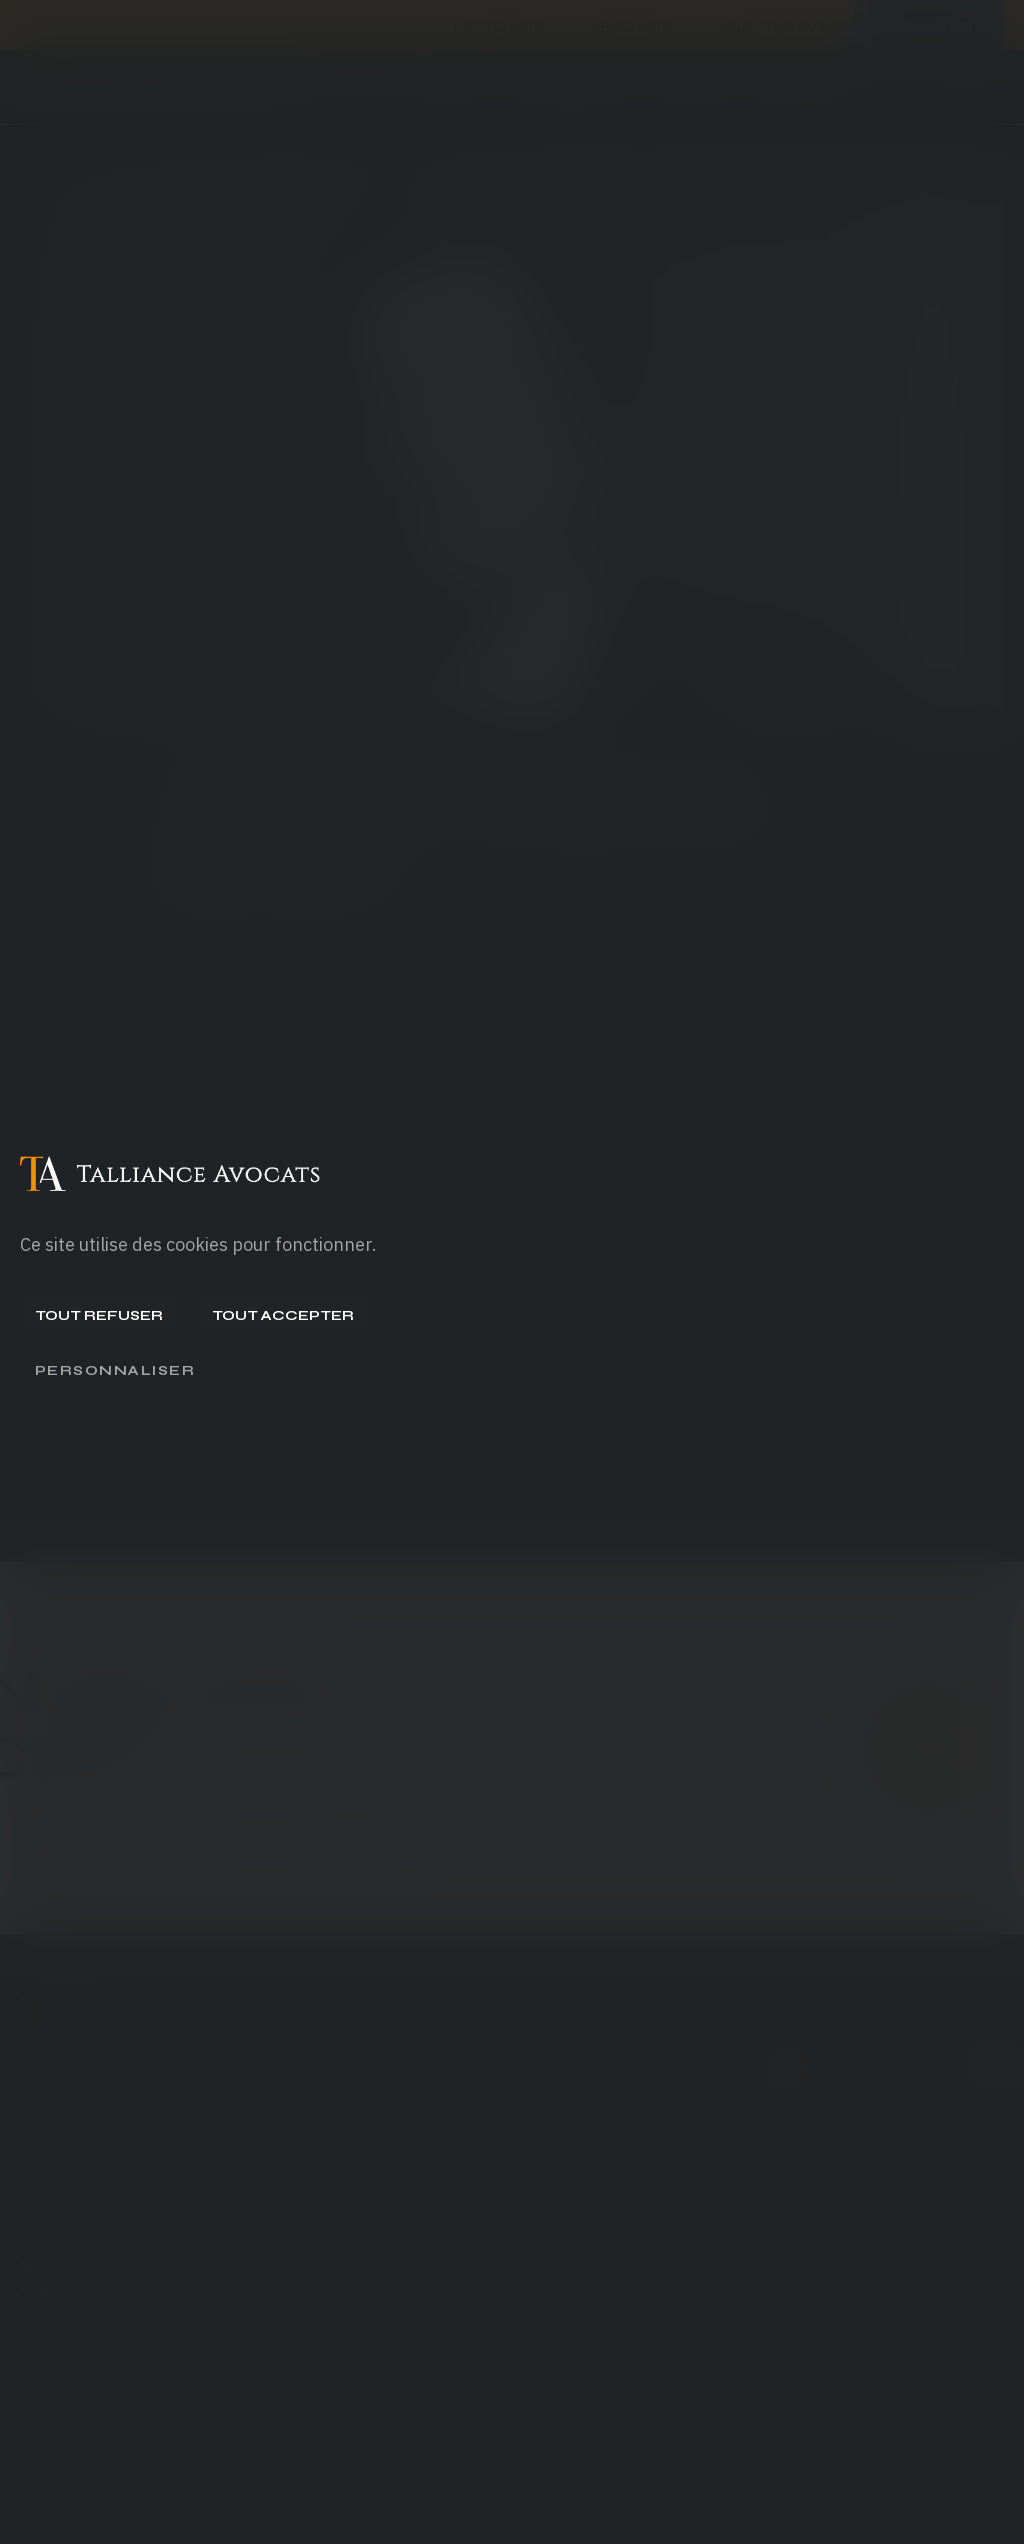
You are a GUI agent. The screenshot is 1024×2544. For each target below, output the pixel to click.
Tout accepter (283, 1315)
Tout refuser (99, 1315)
